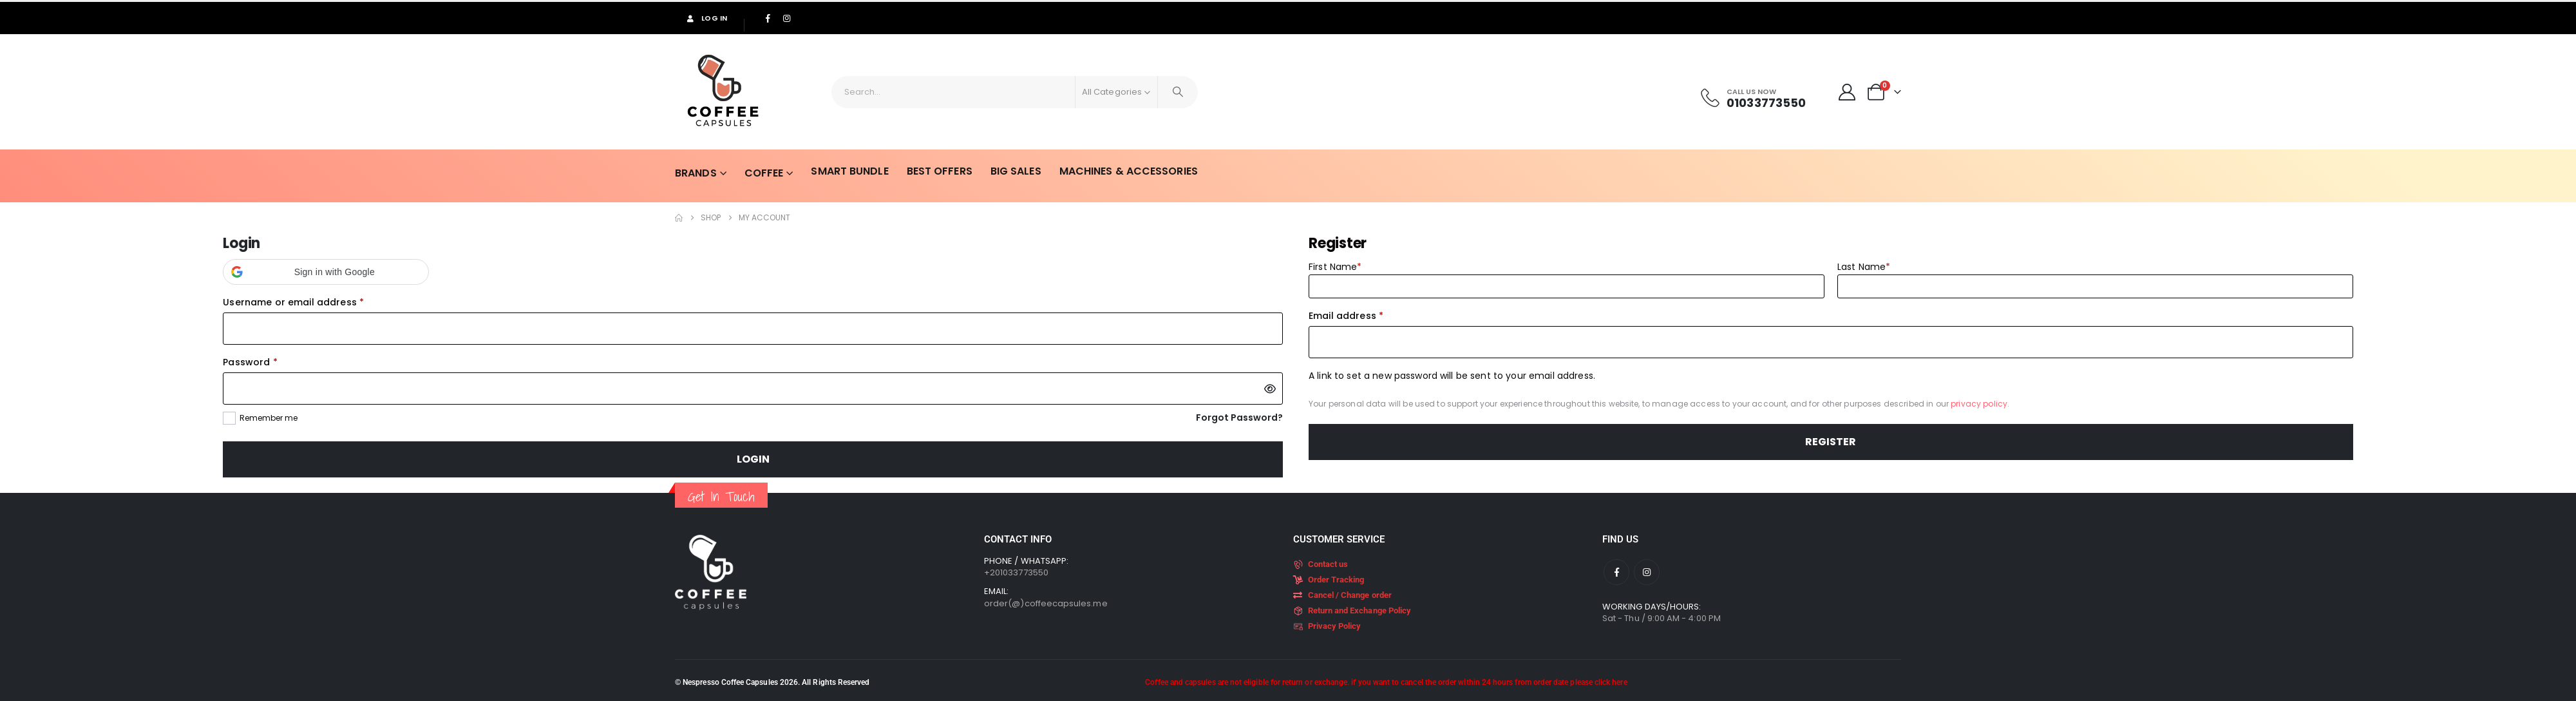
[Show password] (1270, 388)
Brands (685, 173)
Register (1830, 441)
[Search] (1178, 92)
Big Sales (1005, 171)
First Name (1335, 266)
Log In (706, 18)
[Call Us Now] (1752, 98)
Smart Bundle (839, 171)
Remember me (269, 417)
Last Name (1863, 266)
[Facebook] (768, 18)
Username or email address (314, 301)
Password (271, 361)
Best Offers (929, 171)
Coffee (753, 173)
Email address (1367, 315)
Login (753, 459)
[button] (326, 272)
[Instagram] (786, 18)
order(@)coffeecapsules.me (1046, 603)
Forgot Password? (1239, 417)
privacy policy (1979, 403)
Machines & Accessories (1118, 171)
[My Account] (1847, 92)
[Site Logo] (723, 92)
